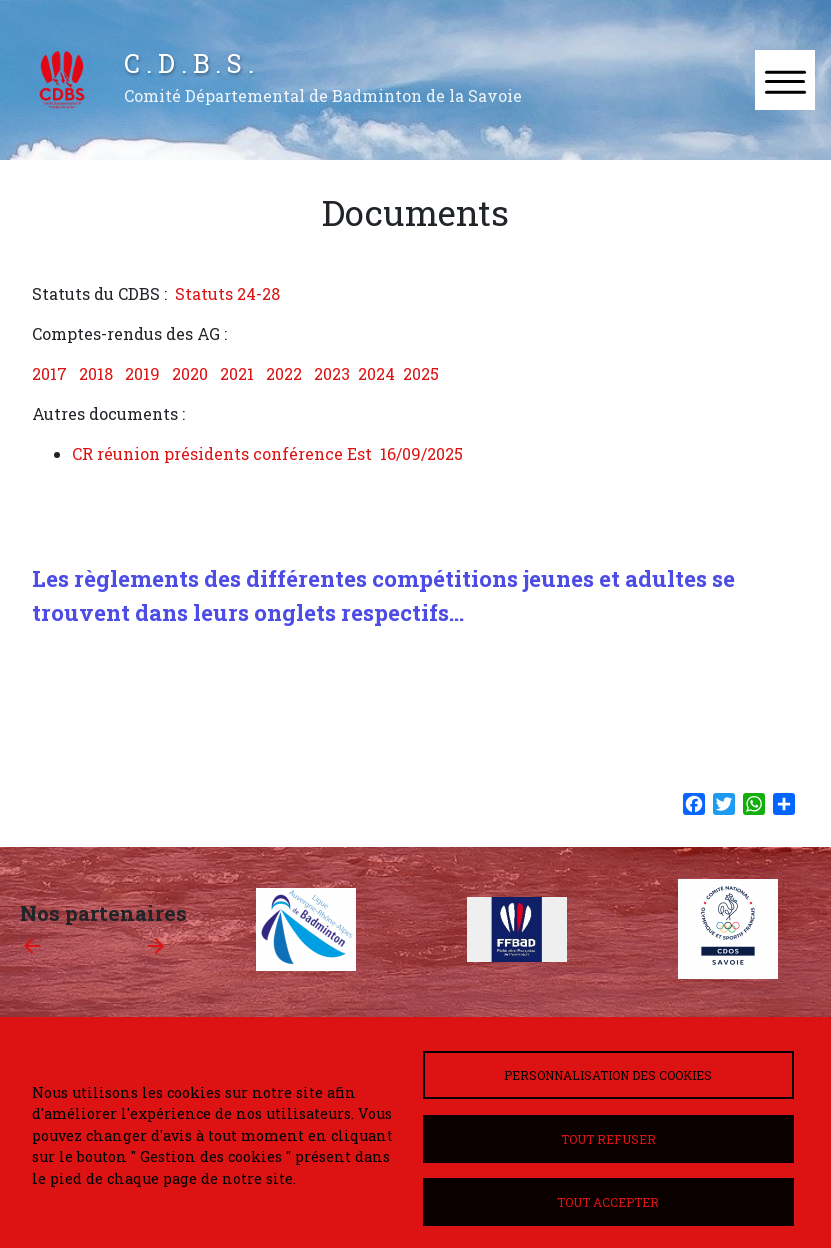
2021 (237, 373)
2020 (190, 373)
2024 (376, 373)
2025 (421, 373)
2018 (96, 373)
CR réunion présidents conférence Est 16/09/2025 (267, 453)
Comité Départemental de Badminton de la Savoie (323, 95)
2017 (49, 373)
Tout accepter (608, 1202)
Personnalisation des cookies (608, 1075)
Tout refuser (608, 1139)
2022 (284, 373)
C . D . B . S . (189, 63)
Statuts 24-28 (227, 293)
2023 (332, 373)
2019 (142, 373)
